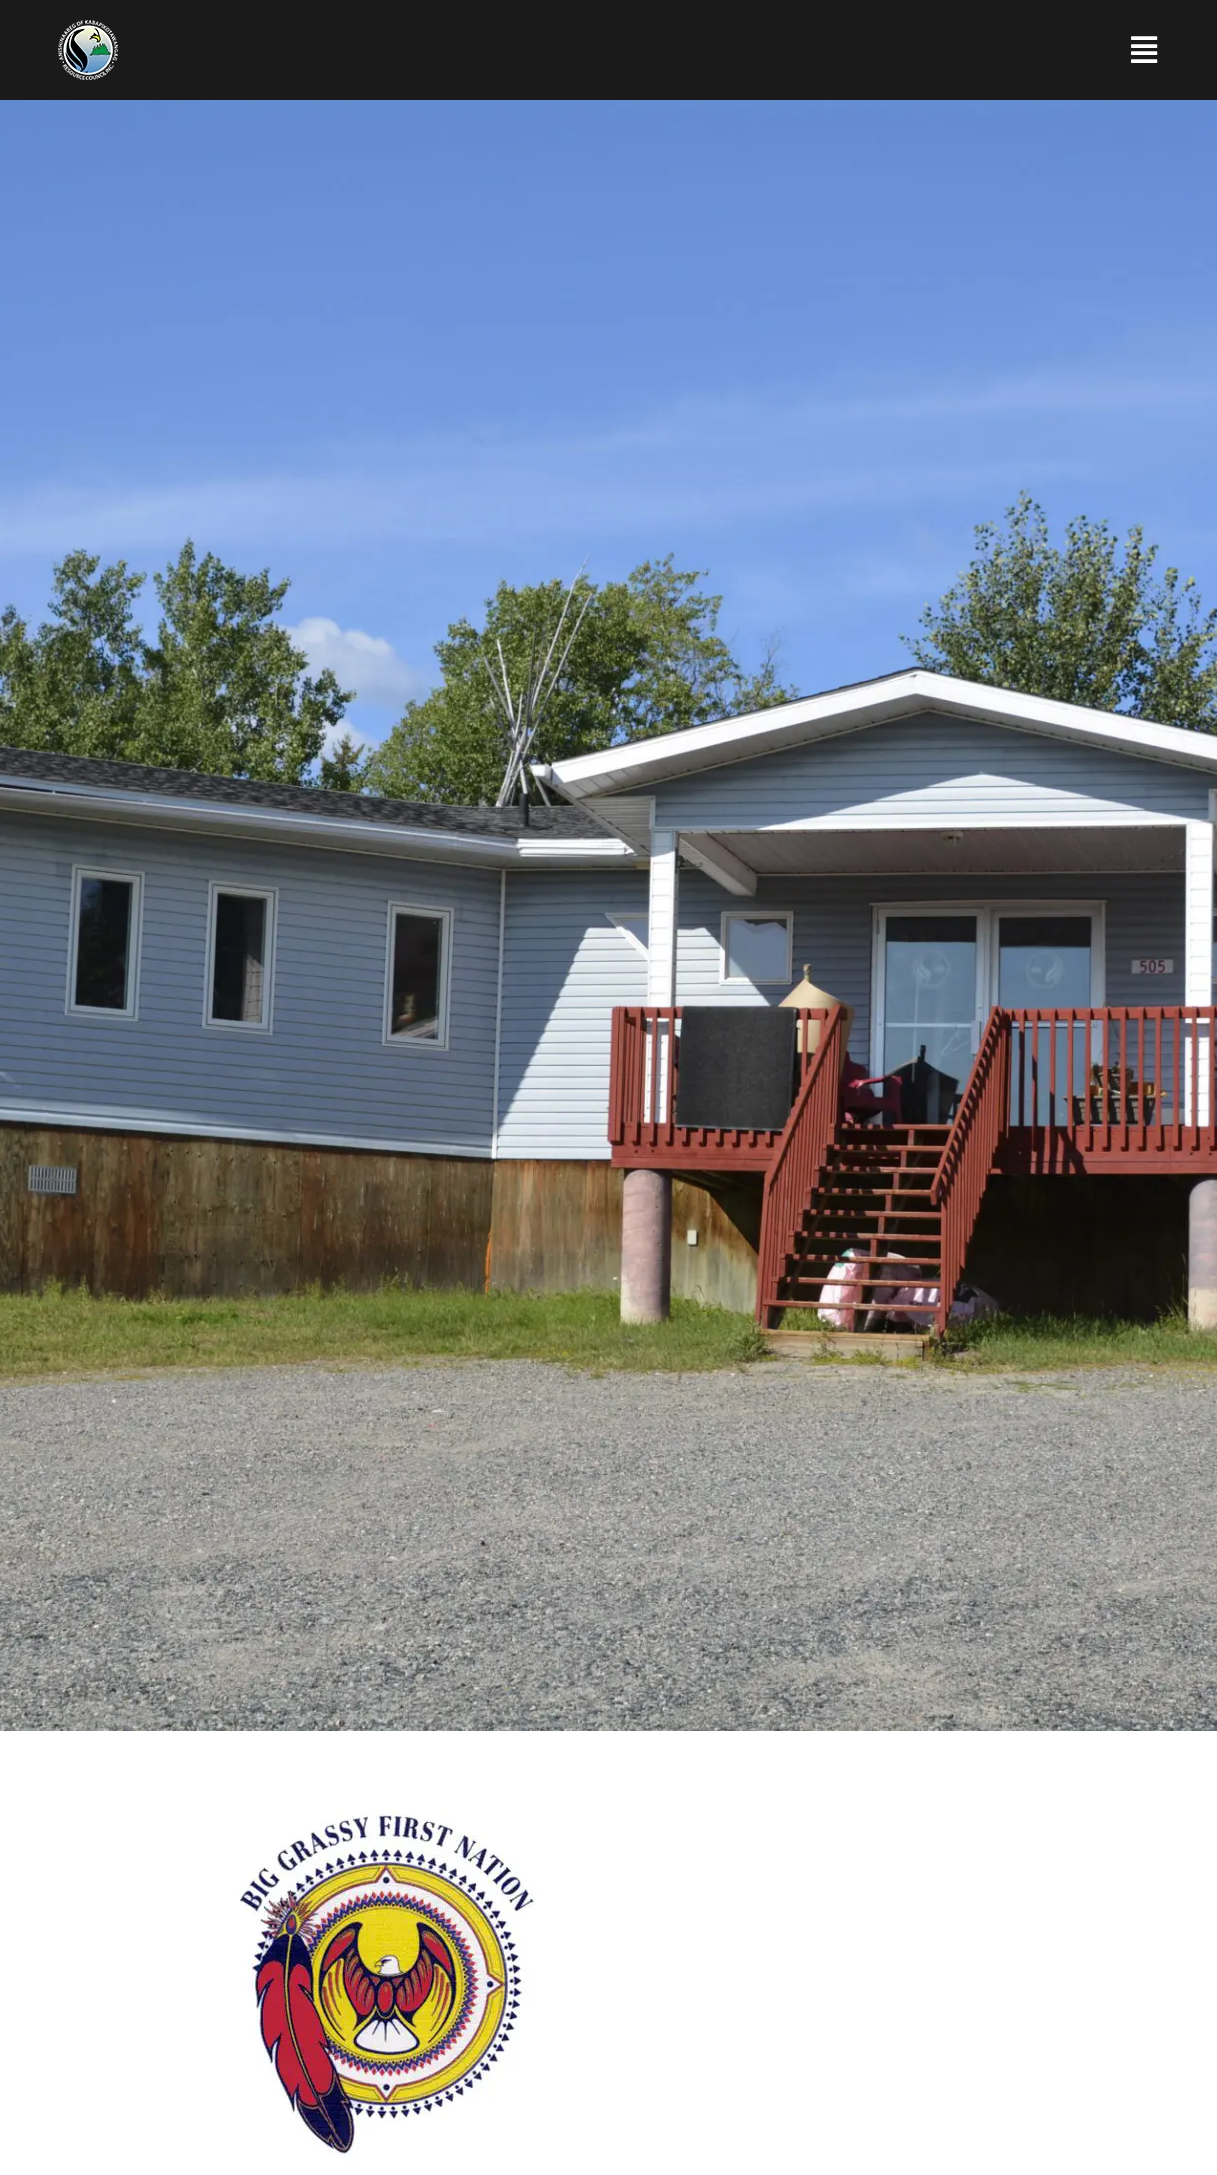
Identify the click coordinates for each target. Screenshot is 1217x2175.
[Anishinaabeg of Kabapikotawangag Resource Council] (88, 27)
